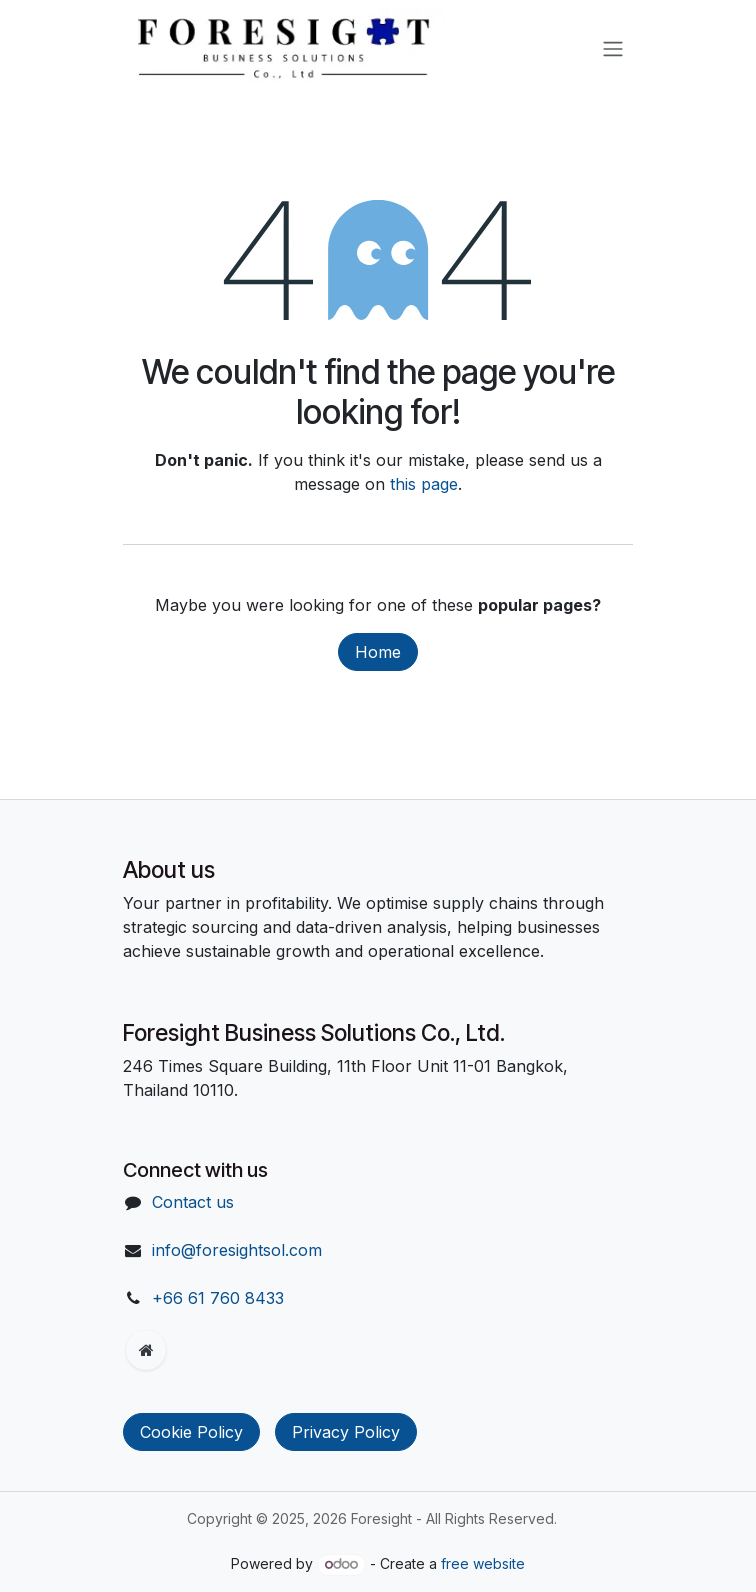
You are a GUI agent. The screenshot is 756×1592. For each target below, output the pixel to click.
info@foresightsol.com (237, 1250)
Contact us (193, 1202)
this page (424, 484)
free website (483, 1563)
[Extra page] (146, 1350)
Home (378, 652)
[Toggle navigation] (613, 48)
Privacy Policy (346, 1432)
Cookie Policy (191, 1432)
